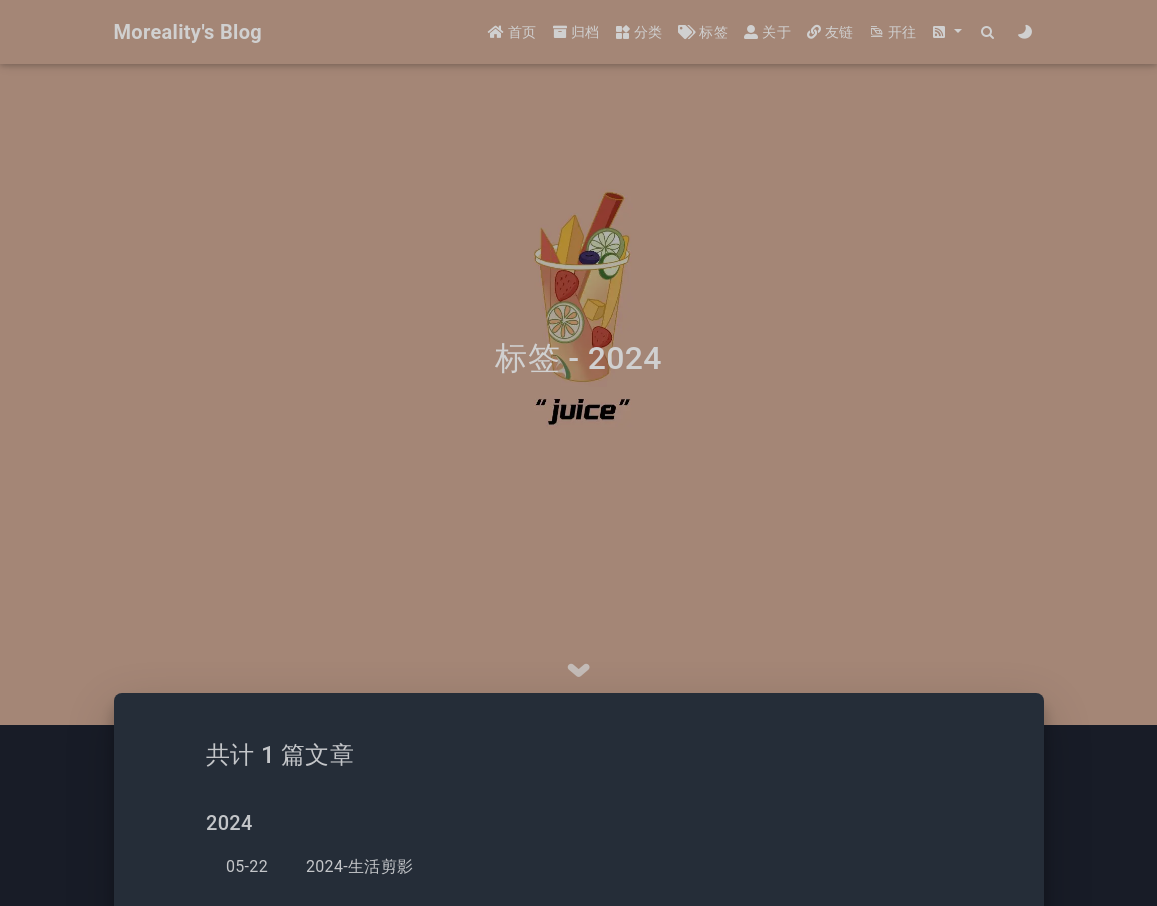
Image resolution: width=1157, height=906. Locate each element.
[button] (947, 32)
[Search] (988, 32)
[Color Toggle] (1025, 32)
